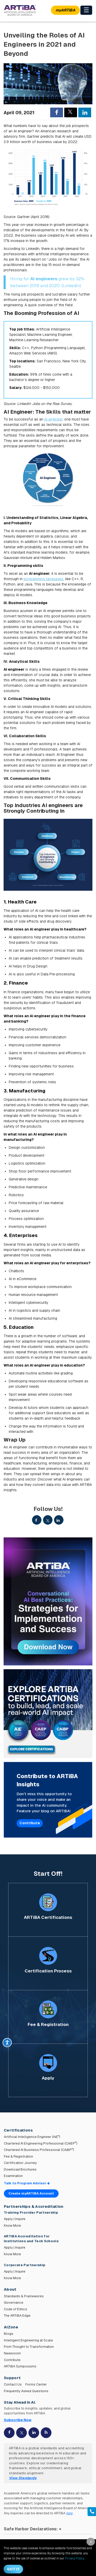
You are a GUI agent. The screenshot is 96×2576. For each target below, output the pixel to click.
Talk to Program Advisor (27, 2183)
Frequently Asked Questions (26, 2391)
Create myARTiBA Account (31, 2193)
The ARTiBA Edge (17, 2315)
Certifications (18, 2130)
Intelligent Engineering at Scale (28, 2340)
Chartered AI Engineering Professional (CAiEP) (40, 2143)
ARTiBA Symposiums (20, 2366)
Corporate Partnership (24, 2265)
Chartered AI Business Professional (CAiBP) (39, 2150)
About (10, 2289)
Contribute (29, 1823)
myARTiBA (65, 10)
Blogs (8, 2334)
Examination (13, 2176)
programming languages (43, 579)
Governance (13, 2302)
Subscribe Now (17, 2420)
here (69, 2513)
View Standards (22, 2478)
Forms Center (36, 2384)
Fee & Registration (18, 2156)
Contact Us (13, 2384)
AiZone (11, 2327)
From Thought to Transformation (29, 2347)
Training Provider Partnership (31, 2212)
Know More (12, 2225)
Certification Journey (20, 2163)
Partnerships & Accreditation (33, 2206)
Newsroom (12, 2353)
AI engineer (53, 419)
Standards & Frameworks (24, 2296)
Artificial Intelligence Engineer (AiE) (32, 2137)
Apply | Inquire (14, 2219)
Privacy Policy (74, 2558)
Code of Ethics (15, 2309)
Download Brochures (20, 2169)
